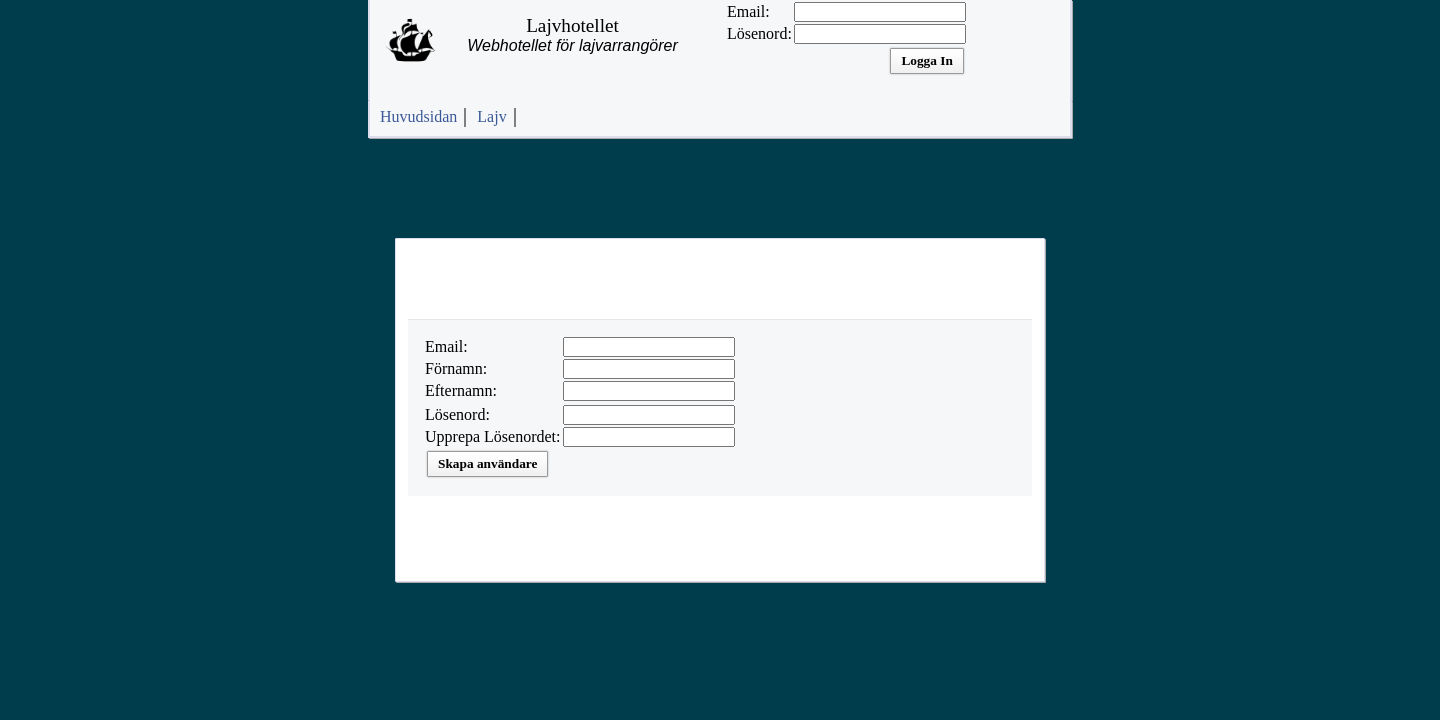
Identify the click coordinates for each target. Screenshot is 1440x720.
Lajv (491, 116)
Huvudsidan (418, 116)
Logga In (926, 60)
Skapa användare (487, 463)
